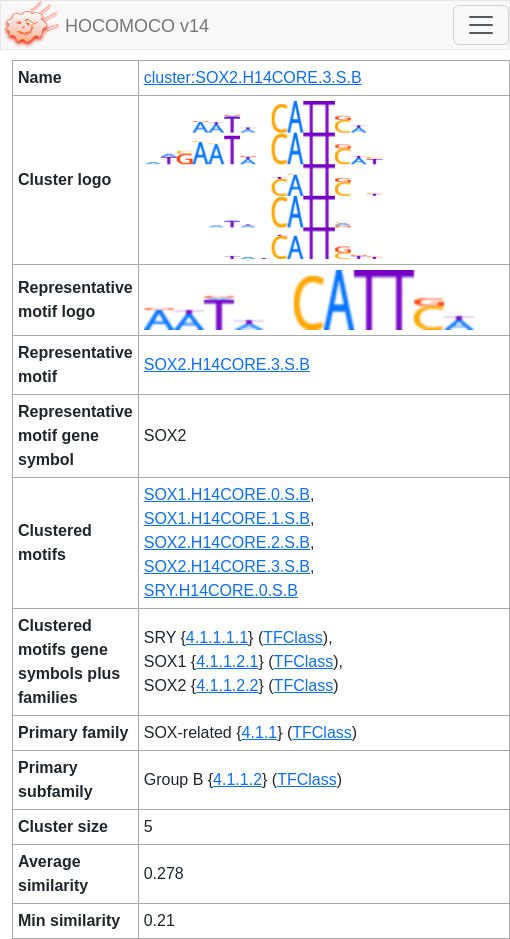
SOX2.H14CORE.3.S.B (227, 364)
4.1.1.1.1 (217, 637)
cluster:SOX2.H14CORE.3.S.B (253, 77)
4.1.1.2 (237, 779)
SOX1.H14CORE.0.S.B (227, 494)
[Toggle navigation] (481, 25)
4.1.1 (260, 732)
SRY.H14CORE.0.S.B (221, 590)
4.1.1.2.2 (227, 685)
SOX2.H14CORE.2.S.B (227, 542)
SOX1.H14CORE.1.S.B (227, 518)
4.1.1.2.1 (227, 661)
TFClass (293, 637)
